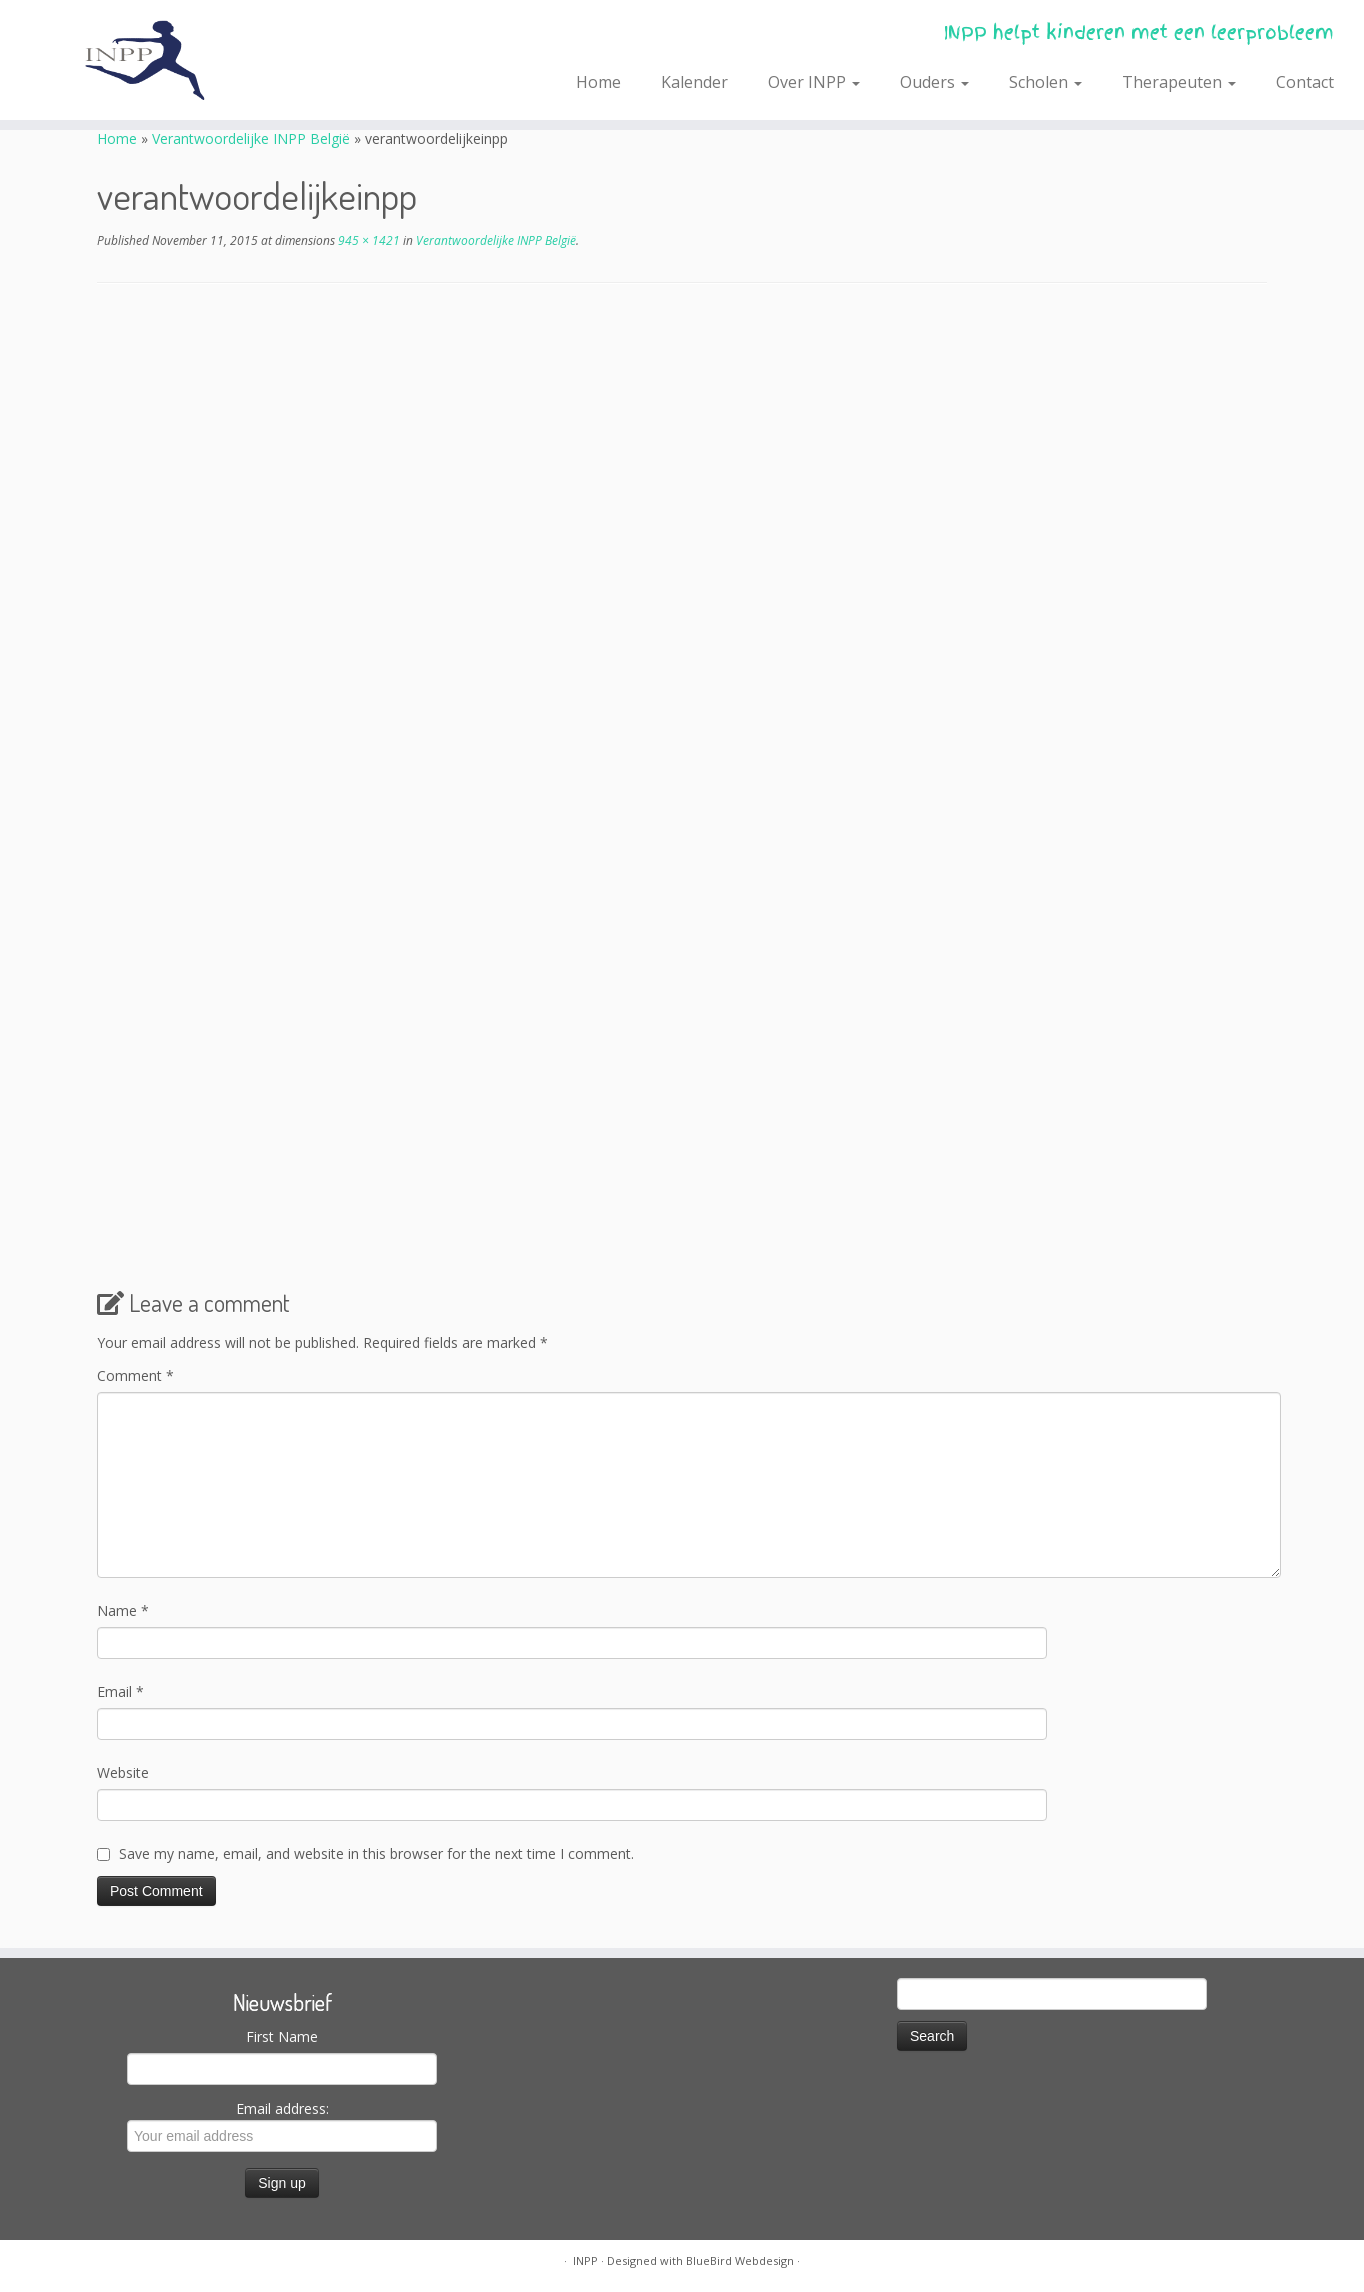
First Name (282, 2036)
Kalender (694, 82)
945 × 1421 (367, 240)
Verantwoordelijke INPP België (251, 138)
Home (598, 82)
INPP (585, 2260)
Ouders (934, 82)
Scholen (1045, 82)
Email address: (282, 2125)
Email (120, 1691)
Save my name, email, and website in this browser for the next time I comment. (376, 1853)
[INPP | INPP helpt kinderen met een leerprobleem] (157, 60)
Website (123, 1772)
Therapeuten (1179, 82)
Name (123, 1610)
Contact (1305, 82)
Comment (135, 1375)
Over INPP (814, 82)
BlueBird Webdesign (740, 2260)
